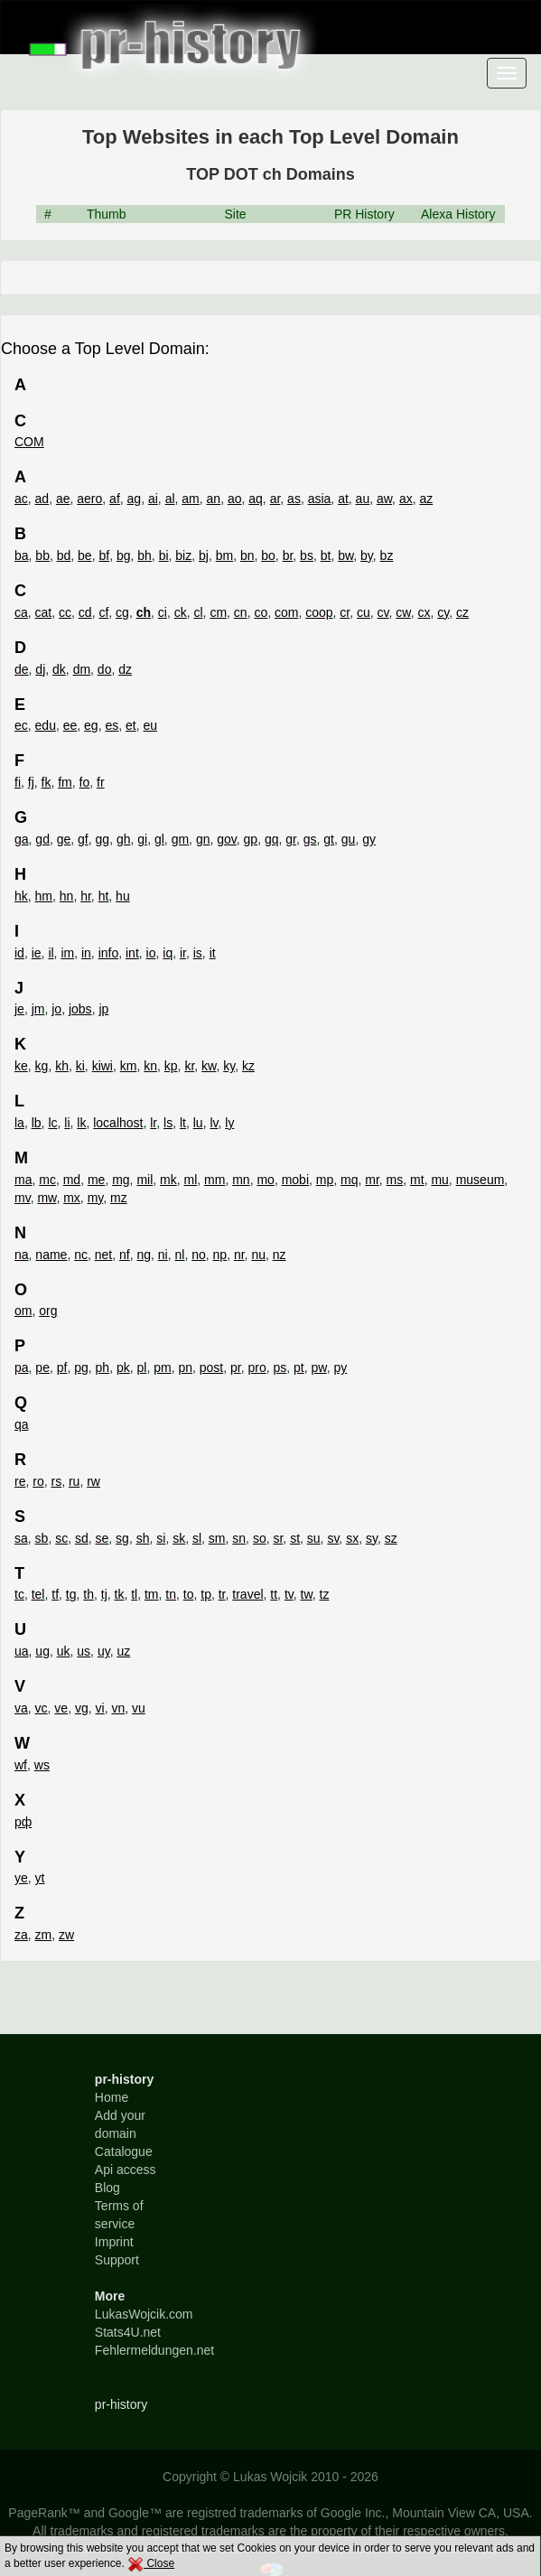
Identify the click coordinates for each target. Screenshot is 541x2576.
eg (91, 725)
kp (171, 1066)
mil (144, 1179)
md (71, 1179)
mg (120, 1179)
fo (84, 782)
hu (123, 896)
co (260, 612)
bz (387, 555)
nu (258, 1254)
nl (180, 1254)
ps (280, 1367)
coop (318, 612)
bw (345, 555)
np (220, 1254)
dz (125, 669)
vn (118, 1708)
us (83, 1651)
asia (319, 498)
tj (104, 1594)
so (259, 1538)
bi (164, 555)
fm (65, 782)
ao (235, 498)
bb (42, 555)
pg (81, 1367)
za (21, 1934)
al (170, 498)
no (198, 1254)
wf (20, 1765)
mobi (295, 1179)
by (366, 555)
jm (38, 1009)
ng (143, 1254)
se (102, 1538)
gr (290, 839)
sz (391, 1538)
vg (82, 1708)
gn (203, 839)
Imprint (114, 2242)
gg (103, 839)
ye (21, 1878)
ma (23, 1179)
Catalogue (124, 2151)
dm (81, 669)
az (426, 498)
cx (423, 612)
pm (162, 1367)
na (21, 1254)
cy (443, 612)
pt (299, 1367)
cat (43, 612)
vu (138, 1708)
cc (65, 612)
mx (71, 1197)
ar (275, 498)
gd (42, 839)
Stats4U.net (128, 2332)
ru (74, 1481)
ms (395, 1179)
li (67, 1122)
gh (124, 839)
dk (59, 669)
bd (64, 555)
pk (123, 1367)
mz (118, 1197)
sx (352, 1538)
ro (38, 1481)
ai (153, 498)
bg (124, 555)
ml (191, 1179)
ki (80, 1066)
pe (42, 1367)
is (197, 953)
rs (56, 1481)
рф (23, 1822)
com (286, 612)
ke (21, 1066)
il (50, 953)
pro (256, 1367)
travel (247, 1594)
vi (100, 1708)
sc (61, 1538)
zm (43, 1934)
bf (103, 555)
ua (21, 1651)
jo (56, 1009)
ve (61, 1708)
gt (328, 839)
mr (372, 1179)
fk (46, 782)
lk (81, 1122)
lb (37, 1122)
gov (227, 839)
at (343, 498)
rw (93, 1481)
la (19, 1122)
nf (124, 1254)
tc (19, 1594)
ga (21, 839)
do (105, 669)
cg (122, 612)
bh (144, 555)
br (288, 555)
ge (64, 839)
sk (179, 1538)
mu (439, 1179)
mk (168, 1179)
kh (62, 1066)
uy (104, 1651)
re (19, 1481)
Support (117, 2260)
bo (268, 555)
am (190, 498)
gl (159, 839)
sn (239, 1538)
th (88, 1594)
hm (43, 896)
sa (21, 1538)
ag (134, 498)
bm (224, 555)
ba (21, 555)
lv (214, 1122)
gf (83, 839)
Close (150, 2563)
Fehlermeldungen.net (154, 2350)
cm (218, 612)
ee (70, 725)
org (48, 1310)
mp (324, 1179)
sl (196, 1538)
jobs (80, 1009)
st (295, 1538)
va (21, 1708)
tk (120, 1594)
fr (101, 782)
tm (152, 1594)
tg (71, 1594)
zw (66, 1934)
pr (235, 1367)
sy (372, 1538)
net (103, 1254)
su (314, 1538)
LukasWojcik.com (144, 2314)
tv (289, 1594)
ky (229, 1066)
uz (123, 1651)
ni (163, 1254)
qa (21, 1424)
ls (168, 1122)
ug (42, 1651)
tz (325, 1594)
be (85, 555)
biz (183, 555)
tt (273, 1594)
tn (170, 1594)
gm (180, 839)
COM (29, 441)
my (96, 1197)
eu (150, 725)
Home (111, 2097)
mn (240, 1179)
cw (403, 612)
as (294, 498)
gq (272, 839)
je (19, 1009)
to (188, 1594)
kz (248, 1066)
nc (81, 1254)
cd (85, 612)
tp (206, 1594)
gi (142, 839)
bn (247, 555)
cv (383, 612)
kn (150, 1066)
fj (31, 782)
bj (204, 555)
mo (265, 1179)
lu (198, 1122)
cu (363, 612)
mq (349, 1179)
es (111, 725)
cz (462, 612)
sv (333, 1538)
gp (251, 839)
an (214, 498)
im (67, 953)
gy (369, 839)
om (23, 1310)
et (131, 725)
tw (306, 1594)
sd (82, 1538)
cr (345, 612)
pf (62, 1367)
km (128, 1066)
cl (197, 612)
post (211, 1367)
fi (17, 782)
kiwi (102, 1066)
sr (278, 1538)
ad (42, 498)
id (19, 953)
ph (103, 1367)
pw (319, 1367)
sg (122, 1538)
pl (141, 1367)
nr (239, 1254)
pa (21, 1367)
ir (183, 953)
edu (45, 725)
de (21, 669)
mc (47, 1179)
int (132, 953)
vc (41, 1708)
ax (406, 498)
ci (162, 612)
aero (89, 498)
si (160, 1538)
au (363, 498)
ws (42, 1765)
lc (52, 1122)
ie (37, 953)
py (340, 1367)
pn (185, 1367)
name (51, 1254)
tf (55, 1594)
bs (306, 555)
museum (480, 1179)
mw (46, 1197)
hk (21, 896)
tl (134, 1594)
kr (189, 1066)
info (108, 953)
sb (42, 1538)
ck (180, 612)
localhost (118, 1122)
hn (67, 896)
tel (38, 1594)
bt (326, 555)
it (213, 953)
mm (214, 1179)
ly (229, 1122)
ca (21, 612)
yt (40, 1878)
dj (40, 669)
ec (21, 725)
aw (384, 498)
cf (103, 612)
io (151, 953)
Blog (107, 2187)
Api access (125, 2169)
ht (103, 896)
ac (21, 498)
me (96, 1179)
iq (168, 953)
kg (42, 1066)
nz (279, 1254)
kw (208, 1066)
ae (63, 498)
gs (310, 839)
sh (143, 1538)
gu (348, 839)
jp (103, 1009)
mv (22, 1197)
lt (183, 1122)
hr (85, 896)
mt (417, 1179)
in (86, 953)
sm (217, 1538)
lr (153, 1122)
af (114, 498)
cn (240, 612)
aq (255, 498)
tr (222, 1594)
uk (63, 1651)
